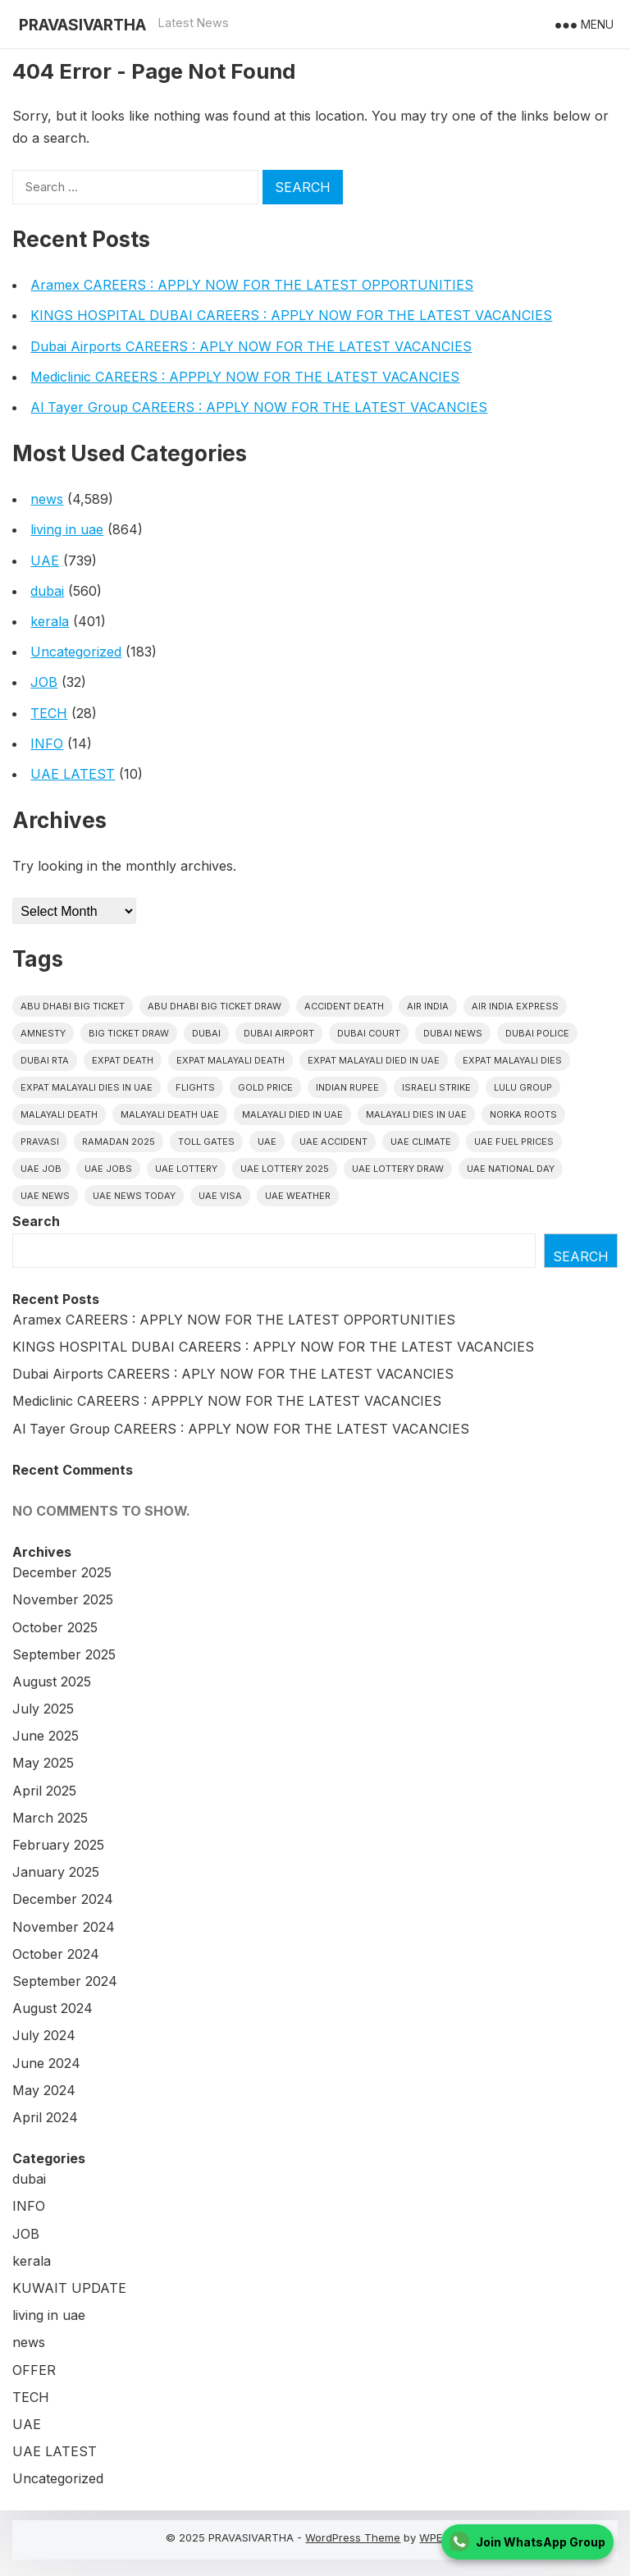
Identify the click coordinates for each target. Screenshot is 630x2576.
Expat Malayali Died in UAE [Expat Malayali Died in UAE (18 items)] (374, 1060)
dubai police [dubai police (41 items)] (537, 1033)
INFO (46, 743)
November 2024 (63, 1927)
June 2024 (46, 2063)
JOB (43, 682)
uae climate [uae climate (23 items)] (420, 1141)
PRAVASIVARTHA (82, 24)
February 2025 (58, 1845)
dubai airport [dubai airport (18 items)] (279, 1033)
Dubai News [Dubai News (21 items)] (452, 1033)
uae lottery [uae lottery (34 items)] (186, 1168)
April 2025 (44, 1790)
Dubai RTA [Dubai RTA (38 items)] (45, 1060)
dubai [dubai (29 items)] (206, 1033)
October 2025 (55, 1627)
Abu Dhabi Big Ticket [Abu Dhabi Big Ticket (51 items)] (73, 1006)
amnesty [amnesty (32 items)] (43, 1033)
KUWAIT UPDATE (69, 2288)
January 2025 (55, 1872)
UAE (44, 560)
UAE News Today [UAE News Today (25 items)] (134, 1195)
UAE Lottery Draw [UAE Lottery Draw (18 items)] (398, 1168)
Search (36, 1221)
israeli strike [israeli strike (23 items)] (436, 1087)
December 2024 (62, 1899)
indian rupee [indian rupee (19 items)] (347, 1087)
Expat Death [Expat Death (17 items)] (122, 1060)
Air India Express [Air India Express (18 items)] (515, 1006)
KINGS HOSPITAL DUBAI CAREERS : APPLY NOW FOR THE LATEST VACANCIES (291, 315)
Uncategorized (75, 651)
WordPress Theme (352, 2537)
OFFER (34, 2370)
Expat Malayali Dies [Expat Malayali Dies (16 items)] (512, 1060)
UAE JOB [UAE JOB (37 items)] (41, 1168)
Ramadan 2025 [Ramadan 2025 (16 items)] (118, 1141)
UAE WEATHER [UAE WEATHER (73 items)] (298, 1195)
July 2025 (43, 1708)
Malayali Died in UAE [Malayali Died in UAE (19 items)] (292, 1114)
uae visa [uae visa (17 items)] (220, 1195)
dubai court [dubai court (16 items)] (368, 1033)
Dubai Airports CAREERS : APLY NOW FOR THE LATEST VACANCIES (251, 346)
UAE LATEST (72, 774)
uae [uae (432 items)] (267, 1141)
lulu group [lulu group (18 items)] (523, 1087)
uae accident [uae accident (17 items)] (333, 1141)
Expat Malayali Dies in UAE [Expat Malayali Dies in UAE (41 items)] (87, 1087)
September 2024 (64, 1981)
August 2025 (51, 1681)
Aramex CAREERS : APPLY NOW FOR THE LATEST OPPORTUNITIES (251, 285)
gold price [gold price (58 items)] (265, 1087)
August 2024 (52, 2008)
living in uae (66, 529)
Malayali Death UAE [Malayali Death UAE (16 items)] (170, 1114)
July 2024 (43, 2035)
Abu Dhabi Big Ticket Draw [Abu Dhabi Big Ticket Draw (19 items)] (214, 1006)
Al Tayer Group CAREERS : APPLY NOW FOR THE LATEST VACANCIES (258, 407)
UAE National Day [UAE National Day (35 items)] (511, 1168)
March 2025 (50, 1818)
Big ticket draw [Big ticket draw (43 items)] (129, 1033)
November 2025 (62, 1599)
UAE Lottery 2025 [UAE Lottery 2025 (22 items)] (284, 1168)
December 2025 (62, 1572)
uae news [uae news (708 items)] (45, 1195)
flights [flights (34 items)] (195, 1087)
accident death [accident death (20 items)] (344, 1006)
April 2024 (45, 2117)
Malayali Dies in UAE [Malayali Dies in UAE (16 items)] (416, 1114)
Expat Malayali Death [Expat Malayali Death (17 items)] (230, 1060)
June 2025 (45, 1735)
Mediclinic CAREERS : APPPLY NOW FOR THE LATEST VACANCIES (244, 376)
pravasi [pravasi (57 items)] (40, 1141)
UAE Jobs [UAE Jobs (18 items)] (108, 1168)
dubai (47, 591)
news (46, 499)
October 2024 (55, 1954)
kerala (49, 621)
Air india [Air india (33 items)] (428, 1006)
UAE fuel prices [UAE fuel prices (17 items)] (514, 1141)
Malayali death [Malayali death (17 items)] (59, 1114)
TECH (48, 713)
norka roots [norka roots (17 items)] (523, 1114)
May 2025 (43, 1763)
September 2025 (64, 1654)
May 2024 (43, 2090)
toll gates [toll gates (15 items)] (206, 1141)
